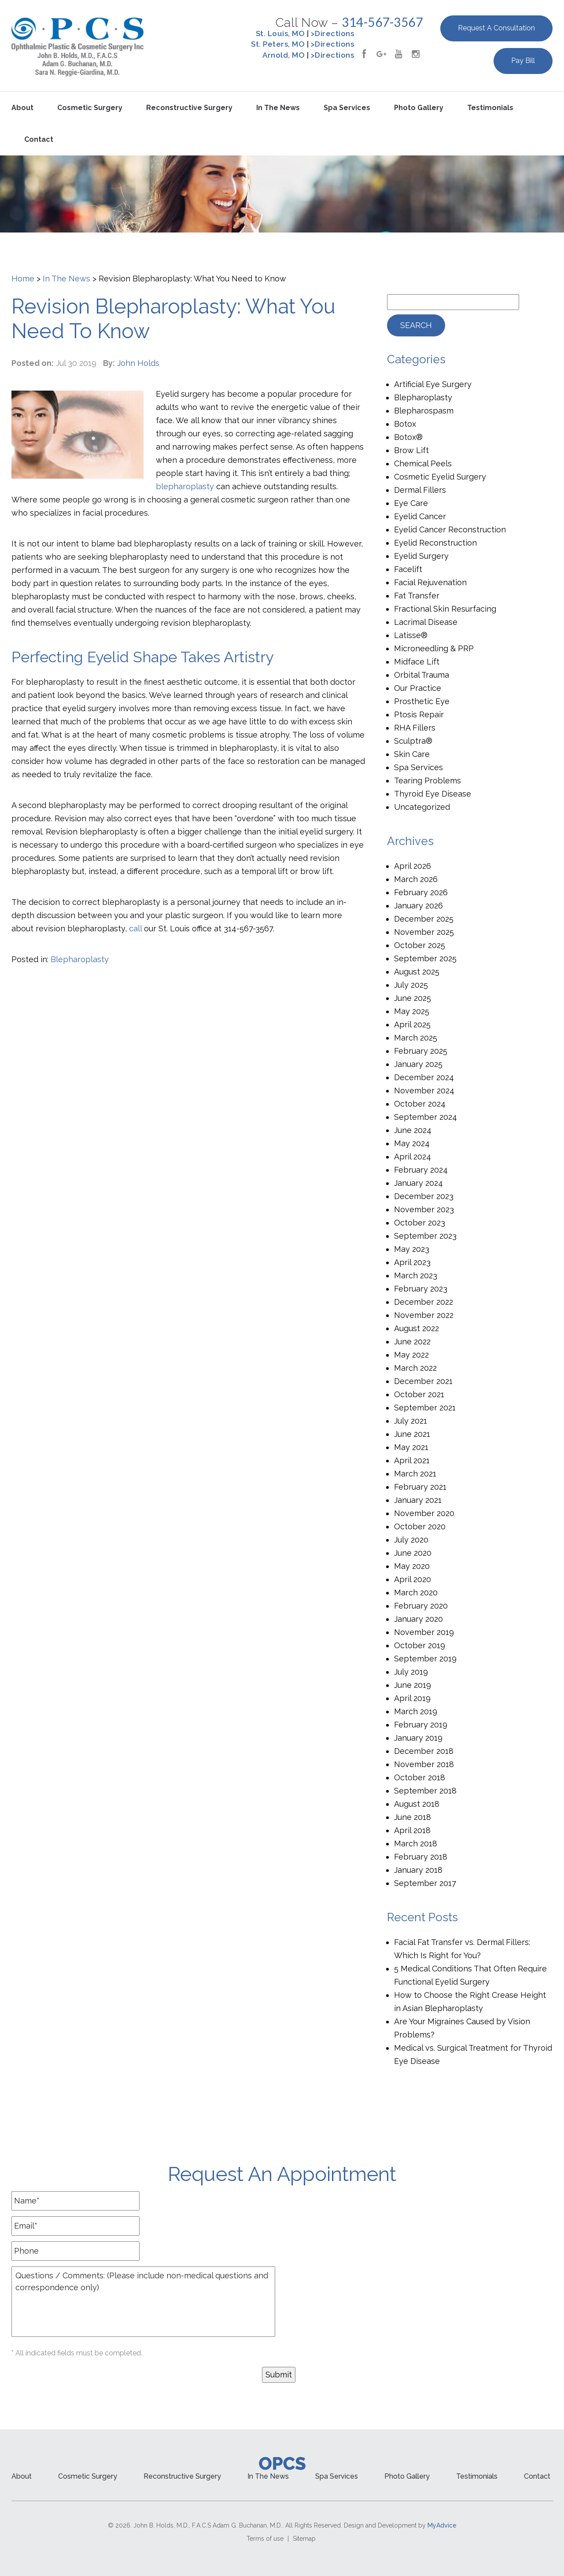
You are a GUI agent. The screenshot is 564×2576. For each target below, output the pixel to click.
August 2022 (416, 1328)
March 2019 (415, 1711)
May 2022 (411, 1354)
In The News (66, 278)
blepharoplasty (185, 486)
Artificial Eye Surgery (433, 384)
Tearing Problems (427, 780)
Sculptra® (413, 740)
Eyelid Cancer (420, 516)
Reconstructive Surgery (189, 107)
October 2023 (419, 1222)
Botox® (408, 437)
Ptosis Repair (419, 714)
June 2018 (412, 1817)
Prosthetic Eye (422, 701)
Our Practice (417, 688)
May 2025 (411, 1011)
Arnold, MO (283, 55)
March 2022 (415, 1368)
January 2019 (418, 1737)
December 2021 (423, 1381)
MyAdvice (442, 2525)
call (135, 928)
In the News (278, 107)
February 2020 (421, 1605)
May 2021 (411, 1447)
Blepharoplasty (80, 959)
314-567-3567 (382, 22)
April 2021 (412, 1460)
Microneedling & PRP (434, 648)
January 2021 (418, 1500)
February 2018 (420, 1856)
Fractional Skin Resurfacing (445, 608)
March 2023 (415, 1275)
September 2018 (425, 1790)
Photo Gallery (418, 107)
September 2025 (425, 958)
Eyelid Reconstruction (435, 542)
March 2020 (416, 1592)
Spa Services (347, 107)
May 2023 (411, 1249)
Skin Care (412, 754)
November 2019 (424, 1632)
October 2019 (419, 1645)
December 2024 (424, 1077)
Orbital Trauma (421, 674)
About (22, 107)
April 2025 (412, 1024)
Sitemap (304, 2538)
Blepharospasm (423, 410)
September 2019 (425, 1658)
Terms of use (265, 2538)
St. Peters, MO (278, 44)
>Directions (332, 33)
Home (22, 278)
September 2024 (425, 1117)
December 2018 (423, 1751)
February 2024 (421, 1169)
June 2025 (412, 998)
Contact (38, 139)
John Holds (138, 363)
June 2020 (412, 1552)
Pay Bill (523, 60)
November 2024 (424, 1090)
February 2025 (420, 1050)
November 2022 (423, 1315)
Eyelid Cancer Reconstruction (450, 529)
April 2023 (412, 1262)
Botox (405, 423)
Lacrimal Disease (425, 622)
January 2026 (418, 905)
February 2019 (420, 1724)
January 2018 (418, 1870)
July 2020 (411, 1539)
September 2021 (425, 1407)
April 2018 (412, 1830)
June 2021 (412, 1434)
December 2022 (423, 1301)
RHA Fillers (414, 727)
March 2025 (415, 1037)
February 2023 (420, 1288)
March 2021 (415, 1473)
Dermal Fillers (420, 490)
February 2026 (421, 892)
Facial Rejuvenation (430, 582)
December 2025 (423, 918)
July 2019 (411, 1671)
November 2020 (424, 1513)
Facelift (408, 569)
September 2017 (425, 1883)
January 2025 (418, 1064)
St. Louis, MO (280, 33)
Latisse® (411, 635)
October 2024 (420, 1103)
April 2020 (412, 1579)
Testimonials (490, 107)
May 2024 (412, 1143)
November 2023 (424, 1209)
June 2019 (412, 1685)
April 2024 (412, 1156)
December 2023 (423, 1196)
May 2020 (412, 1566)
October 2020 (420, 1526)
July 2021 (410, 1420)
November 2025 (424, 932)
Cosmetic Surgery (89, 107)
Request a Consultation (496, 28)
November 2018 (424, 1764)
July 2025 (411, 984)
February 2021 (420, 1486)
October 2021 (419, 1394)
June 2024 (412, 1130)
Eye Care (411, 503)
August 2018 (416, 1803)
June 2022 (412, 1341)
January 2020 (418, 1619)
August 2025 (416, 971)
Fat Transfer (416, 595)
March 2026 (416, 879)
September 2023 (425, 1235)
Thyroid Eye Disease (432, 793)
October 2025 (419, 945)
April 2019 (412, 1698)
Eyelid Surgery (421, 556)
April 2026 (412, 866)
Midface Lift (416, 661)
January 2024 (418, 1183)
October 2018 (419, 1777)
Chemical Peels (423, 463)
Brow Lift (411, 450)
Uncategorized (422, 807)
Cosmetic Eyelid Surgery (440, 476)
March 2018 (415, 1843)
